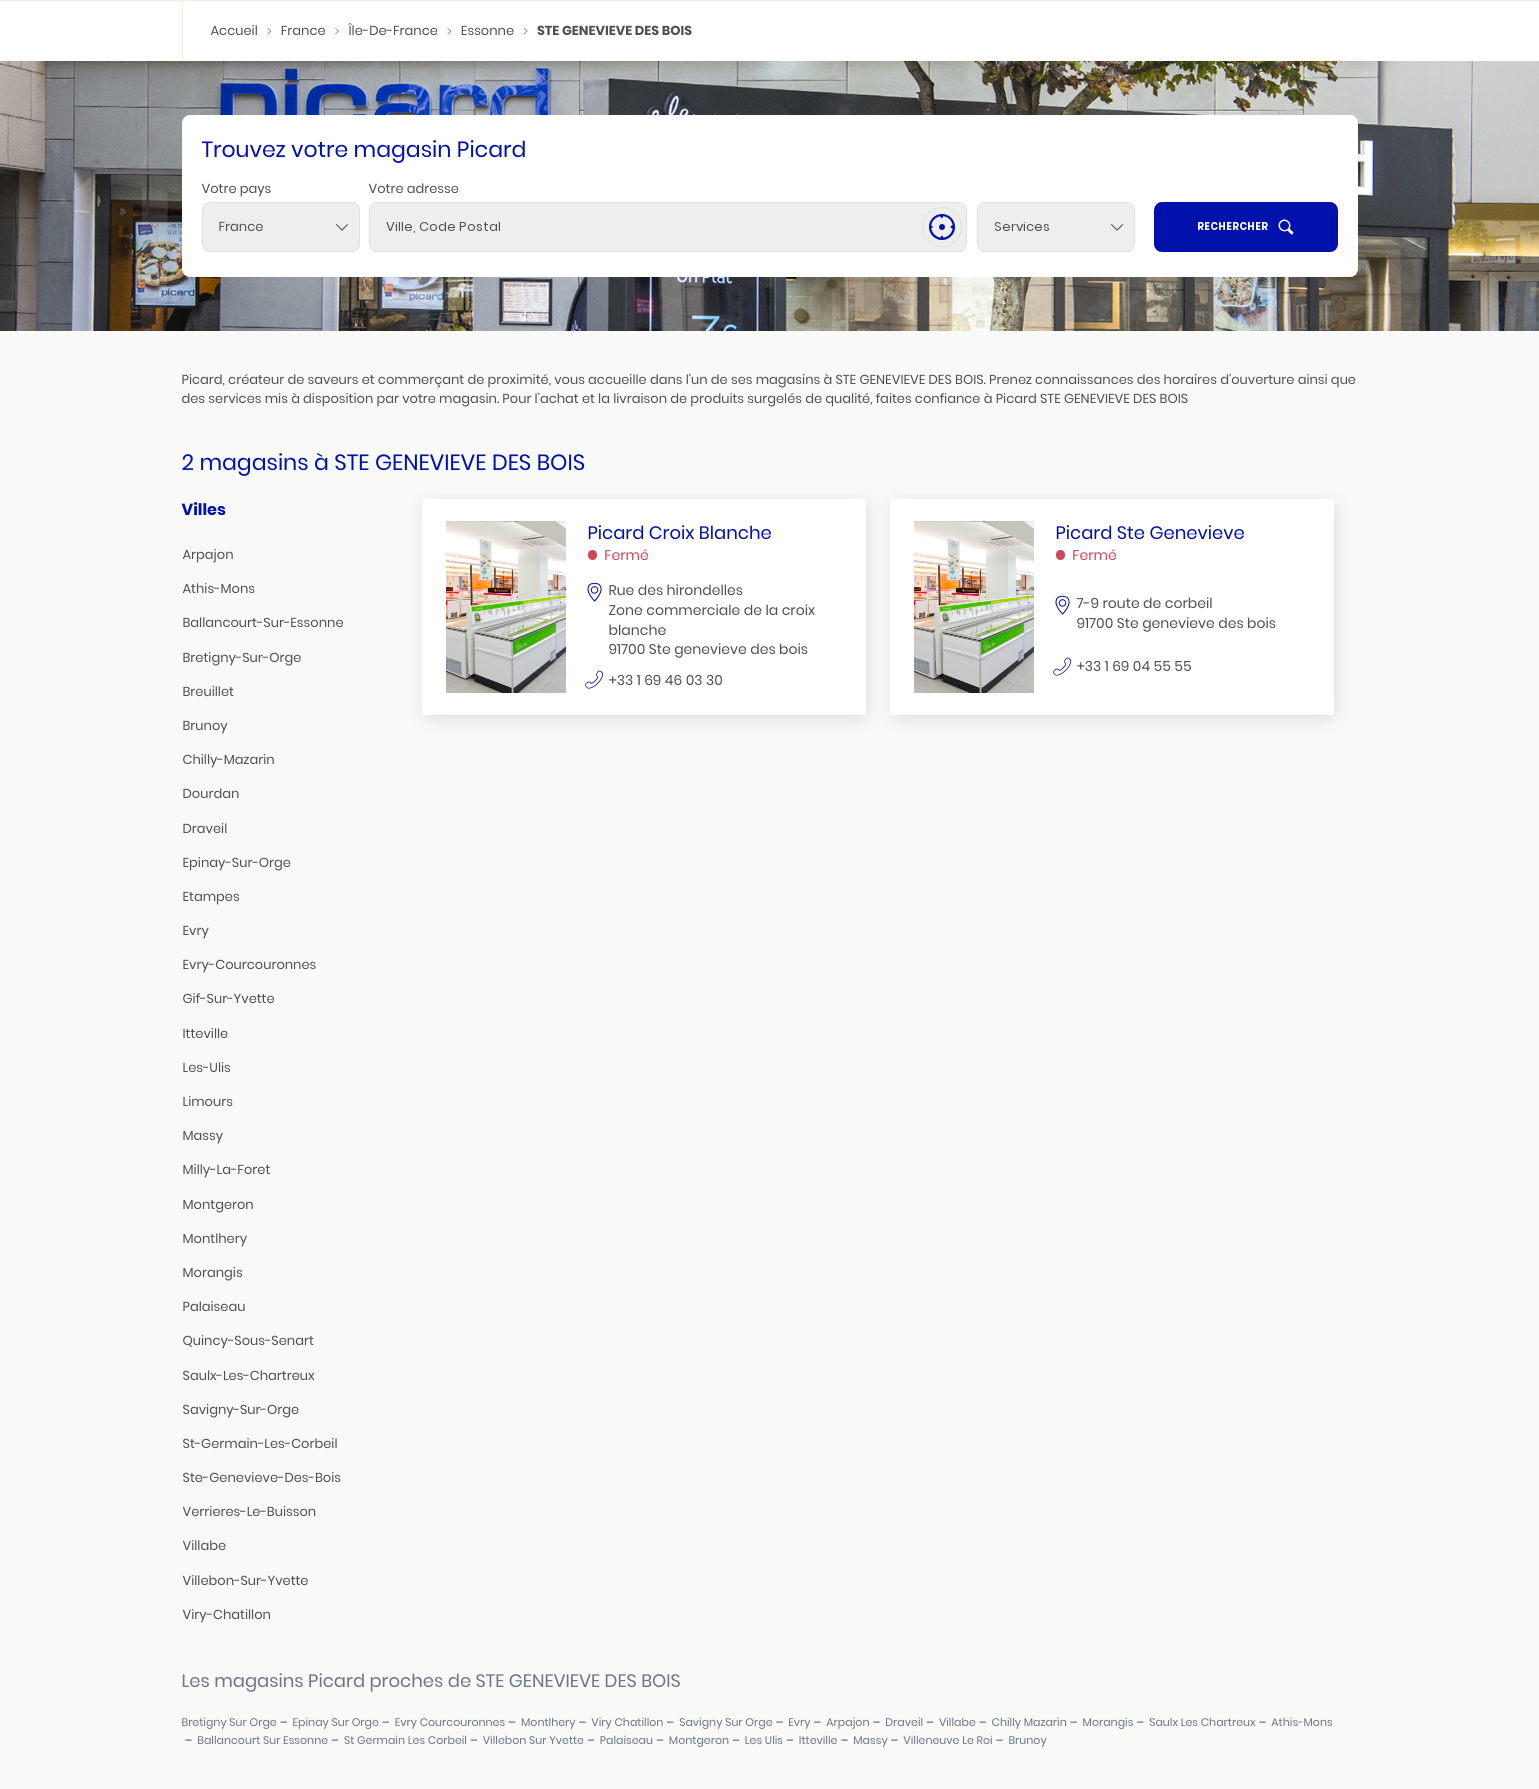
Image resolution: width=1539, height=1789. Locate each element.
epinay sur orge (336, 1722)
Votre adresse (414, 188)
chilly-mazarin (229, 759)
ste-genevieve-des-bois (262, 1477)
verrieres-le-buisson (250, 1511)
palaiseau (214, 1306)
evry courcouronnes (450, 1722)
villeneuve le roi (947, 1740)
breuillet (208, 691)
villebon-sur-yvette (246, 1580)
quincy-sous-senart (248, 1340)
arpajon (208, 554)
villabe (205, 1545)
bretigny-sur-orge (242, 657)
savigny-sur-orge (241, 1409)
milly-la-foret (227, 1169)
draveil (205, 828)
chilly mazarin (1029, 1722)
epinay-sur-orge (237, 862)
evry (196, 930)
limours (208, 1101)
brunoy (205, 725)
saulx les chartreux (1202, 1722)
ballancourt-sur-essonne (263, 622)
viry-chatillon (227, 1614)
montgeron (218, 1204)
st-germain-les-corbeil (260, 1443)
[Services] (1056, 227)
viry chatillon (627, 1722)
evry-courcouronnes (250, 964)
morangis (213, 1272)
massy (203, 1135)
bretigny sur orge (229, 1722)
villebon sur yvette (533, 1740)
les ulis (764, 1740)
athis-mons (219, 588)
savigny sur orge (725, 1722)
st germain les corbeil (405, 1740)
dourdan (211, 793)
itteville (206, 1033)
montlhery (215, 1238)
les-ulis (207, 1067)
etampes (211, 896)
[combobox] (281, 227)
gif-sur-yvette (229, 998)
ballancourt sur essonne (262, 1740)
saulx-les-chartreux (249, 1375)
